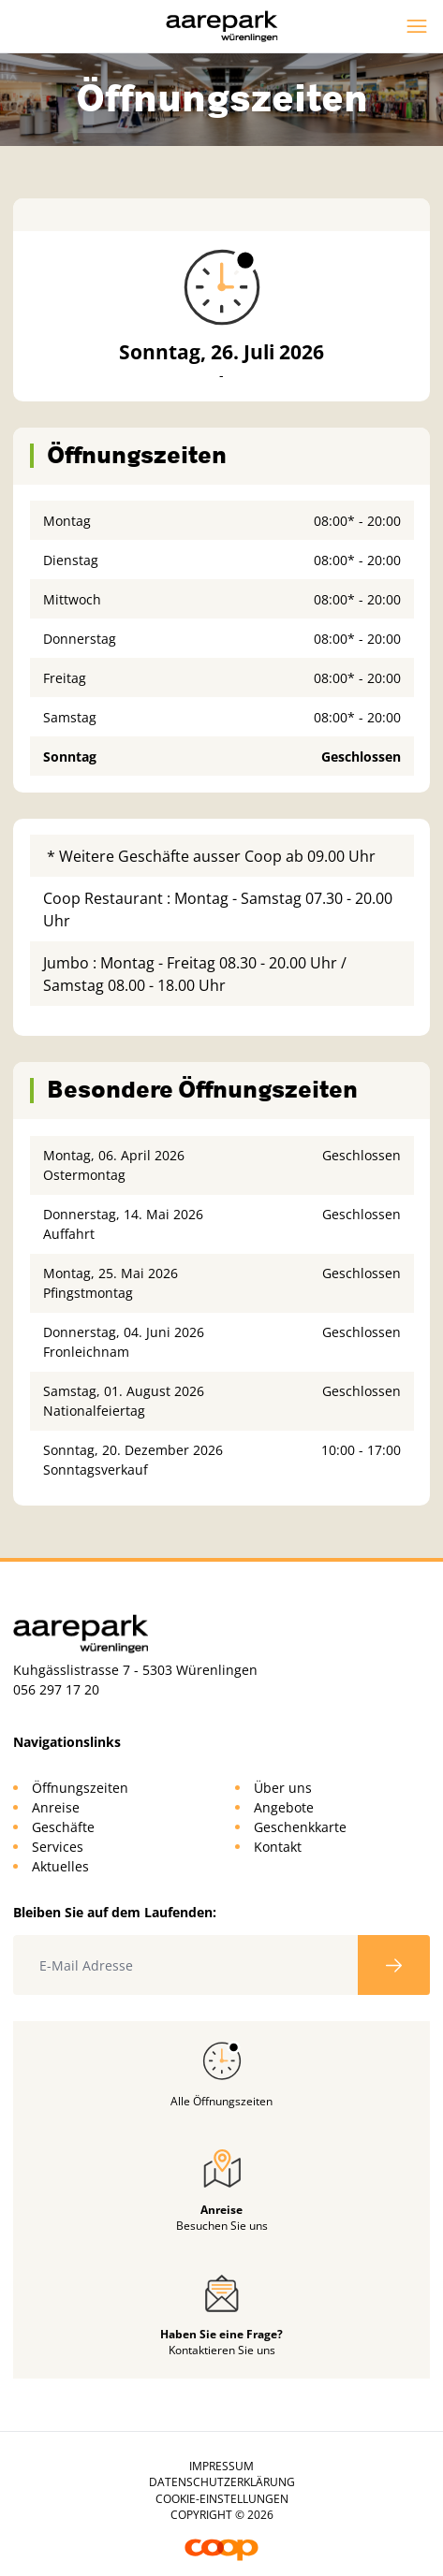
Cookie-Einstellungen (221, 2499)
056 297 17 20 (56, 1689)
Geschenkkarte (300, 1827)
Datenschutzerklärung (222, 2482)
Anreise (56, 1807)
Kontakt (278, 1847)
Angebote (284, 1807)
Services (57, 1847)
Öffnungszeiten (80, 1788)
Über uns (283, 1788)
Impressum (221, 2466)
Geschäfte (63, 1827)
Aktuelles (60, 1866)
